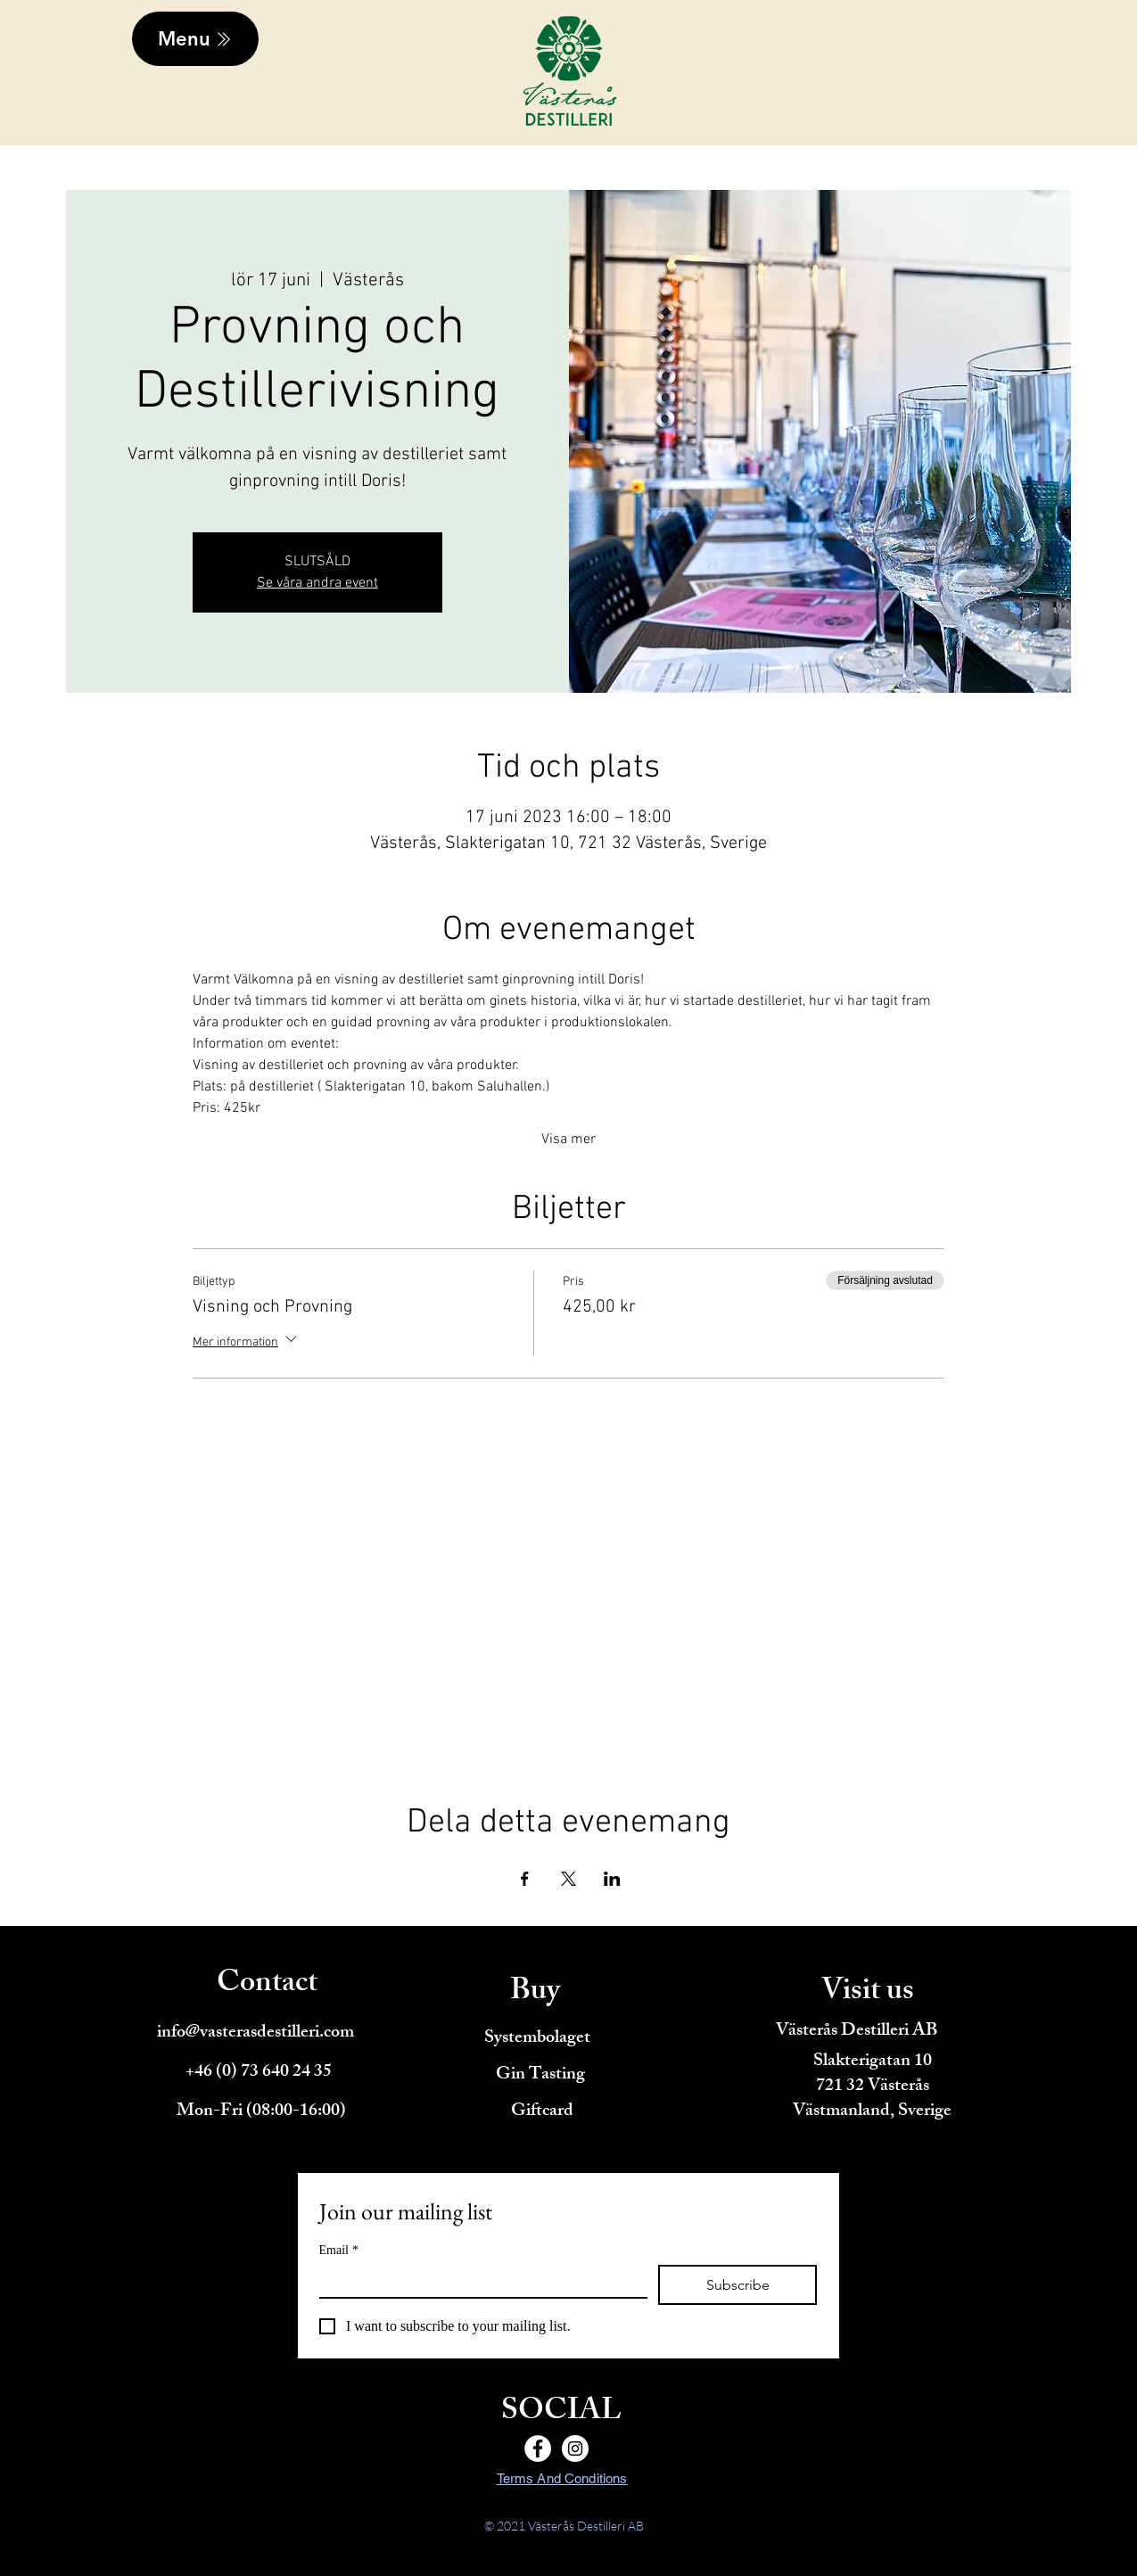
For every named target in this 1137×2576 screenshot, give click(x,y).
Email (338, 2250)
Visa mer (568, 1139)
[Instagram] (575, 2448)
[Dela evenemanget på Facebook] (524, 1879)
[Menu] (195, 39)
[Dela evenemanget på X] (568, 1879)
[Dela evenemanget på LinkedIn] (612, 1879)
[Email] (478, 2281)
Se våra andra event (317, 583)
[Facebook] (537, 2448)
